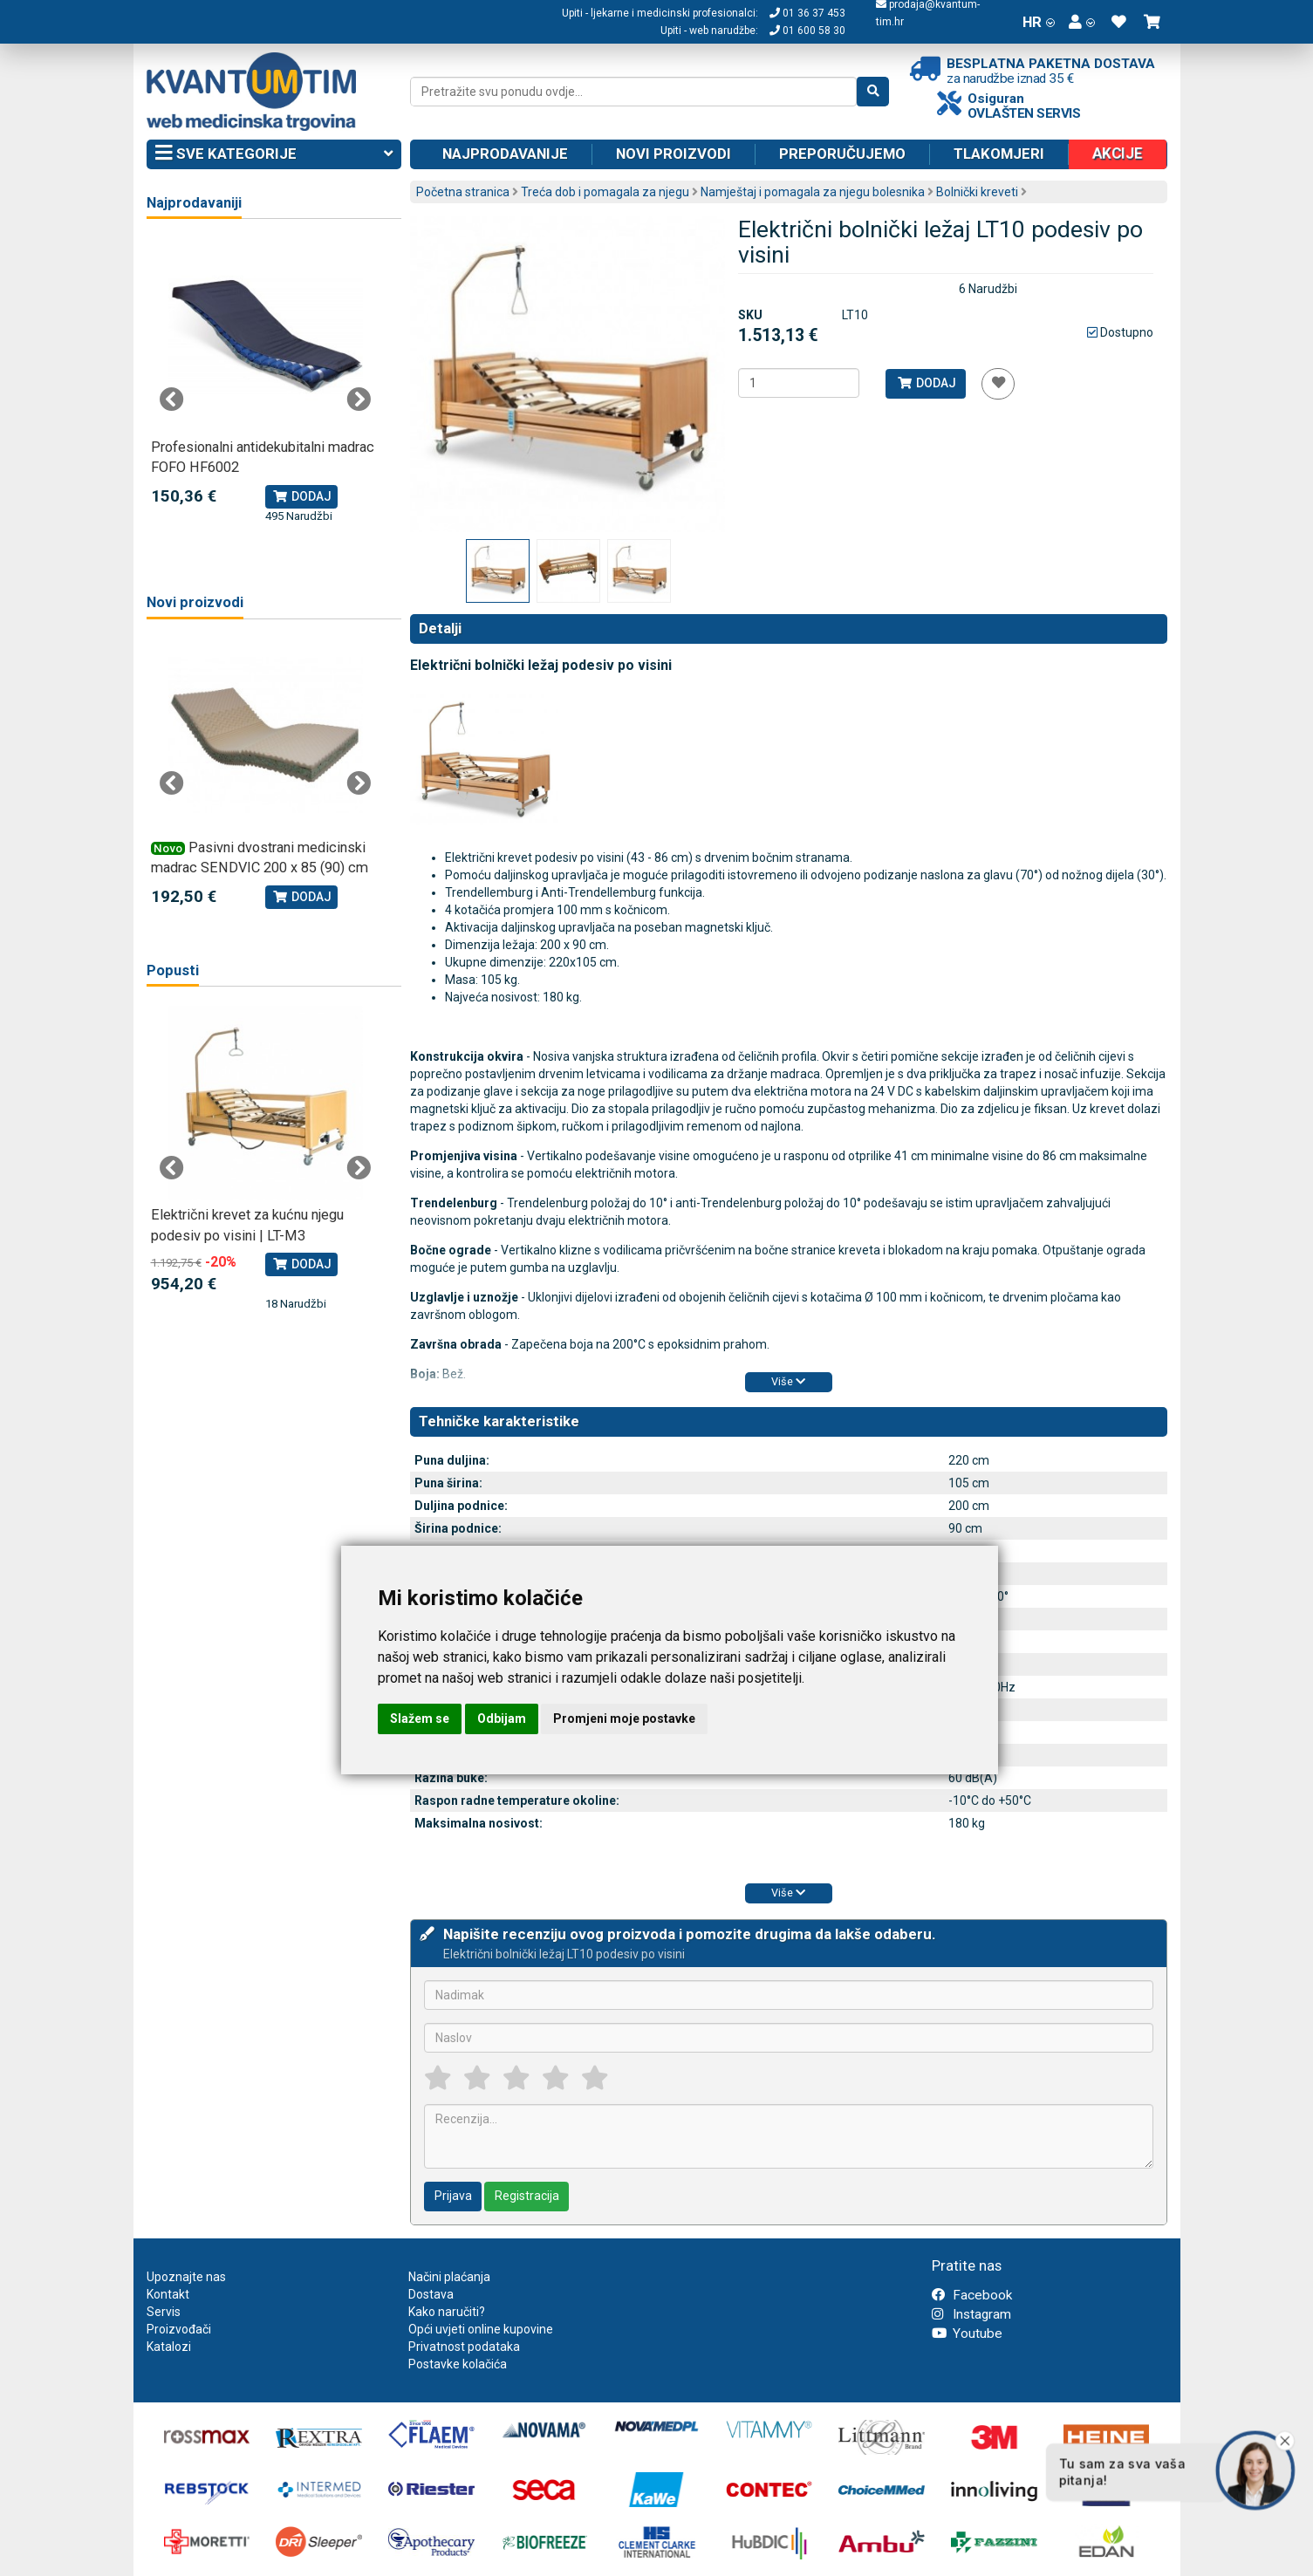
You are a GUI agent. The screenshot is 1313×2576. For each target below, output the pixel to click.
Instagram (971, 2314)
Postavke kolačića (457, 2364)
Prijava (453, 2196)
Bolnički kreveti (977, 192)
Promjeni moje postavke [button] (624, 1718)
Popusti (173, 970)
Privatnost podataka (464, 2347)
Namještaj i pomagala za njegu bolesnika (813, 192)
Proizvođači (179, 2329)
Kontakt (168, 2294)
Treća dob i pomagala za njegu (605, 192)
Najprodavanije (505, 153)
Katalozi (169, 2347)
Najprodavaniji (194, 203)
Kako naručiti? (446, 2312)
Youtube (967, 2333)
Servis (164, 2312)
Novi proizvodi (673, 153)
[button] (1082, 21)
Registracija (527, 2196)
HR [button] (1038, 22)
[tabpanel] (265, 381)
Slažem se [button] (419, 1718)
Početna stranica (462, 192)
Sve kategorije (274, 154)
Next (358, 399)
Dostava (431, 2294)
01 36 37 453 (807, 13)
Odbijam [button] (501, 1718)
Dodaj (926, 383)
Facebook (972, 2295)
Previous (172, 399)
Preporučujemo (842, 153)
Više (788, 1381)
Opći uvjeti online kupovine (480, 2329)
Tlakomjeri (999, 153)
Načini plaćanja (449, 2277)
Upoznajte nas (186, 2277)
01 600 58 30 (807, 30)
